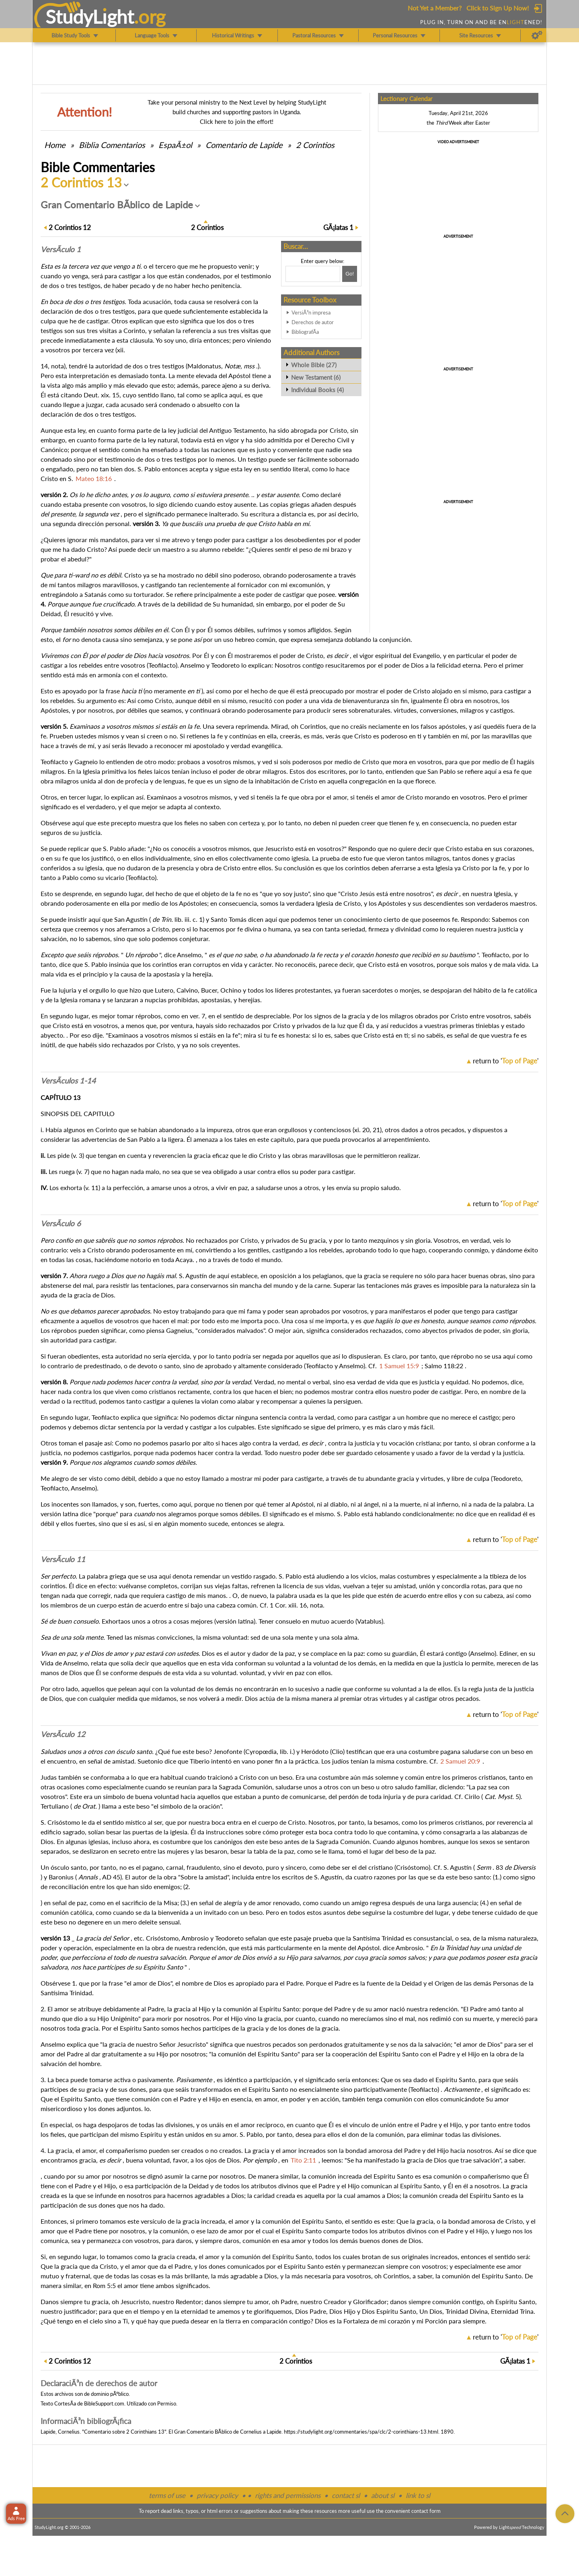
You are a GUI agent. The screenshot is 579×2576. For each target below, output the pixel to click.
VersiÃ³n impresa (311, 312)
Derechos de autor (313, 322)
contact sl (346, 2495)
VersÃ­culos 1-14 (68, 1080)
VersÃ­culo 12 (63, 1734)
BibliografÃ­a (305, 332)
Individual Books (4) (317, 389)
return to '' (505, 1061)
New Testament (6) (316, 377)
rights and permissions (287, 2495)
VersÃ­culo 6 (61, 1223)
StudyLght (89, 16)
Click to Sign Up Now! (497, 8)
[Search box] (312, 274)
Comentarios (112, 145)
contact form (426, 2511)
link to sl (418, 2495)
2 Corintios (315, 145)
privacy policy (217, 2495)
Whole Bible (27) (314, 364)
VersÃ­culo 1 (61, 249)
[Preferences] (537, 35)
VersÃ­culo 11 (63, 1559)
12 (70, 227)
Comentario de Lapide (244, 145)
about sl (382, 2495)
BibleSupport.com (104, 2403)
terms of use (167, 2495)
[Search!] (349, 274)
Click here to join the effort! (236, 121)
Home (55, 145)
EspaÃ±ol (175, 145)
